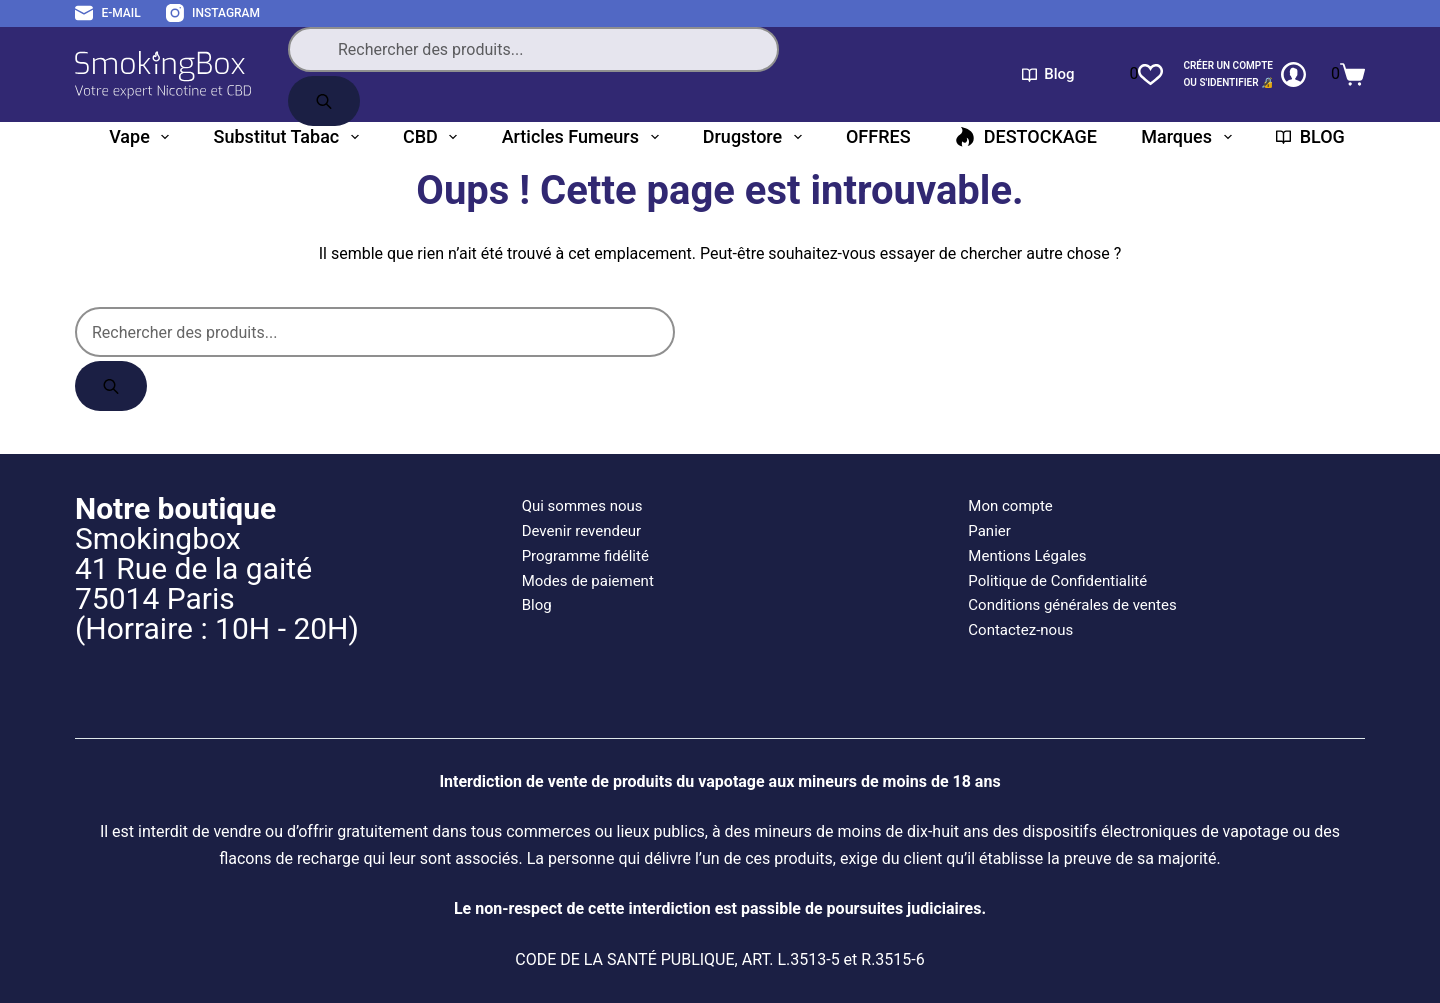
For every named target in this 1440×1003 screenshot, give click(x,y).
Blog (1048, 74)
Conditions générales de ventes (1072, 605)
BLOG (1310, 136)
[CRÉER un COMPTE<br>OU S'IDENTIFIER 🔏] (1244, 74)
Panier (989, 531)
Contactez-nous (1020, 630)
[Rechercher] (324, 101)
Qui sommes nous (582, 506)
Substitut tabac (290, 137)
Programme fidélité (585, 556)
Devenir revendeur (582, 531)
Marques (1190, 137)
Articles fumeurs (584, 137)
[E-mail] (108, 14)
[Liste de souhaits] (1146, 74)
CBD (434, 137)
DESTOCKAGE (1026, 136)
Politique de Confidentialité (1057, 581)
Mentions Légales (1027, 556)
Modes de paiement (588, 581)
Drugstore (756, 137)
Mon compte (1010, 506)
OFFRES (878, 136)
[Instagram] (213, 14)
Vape (143, 137)
